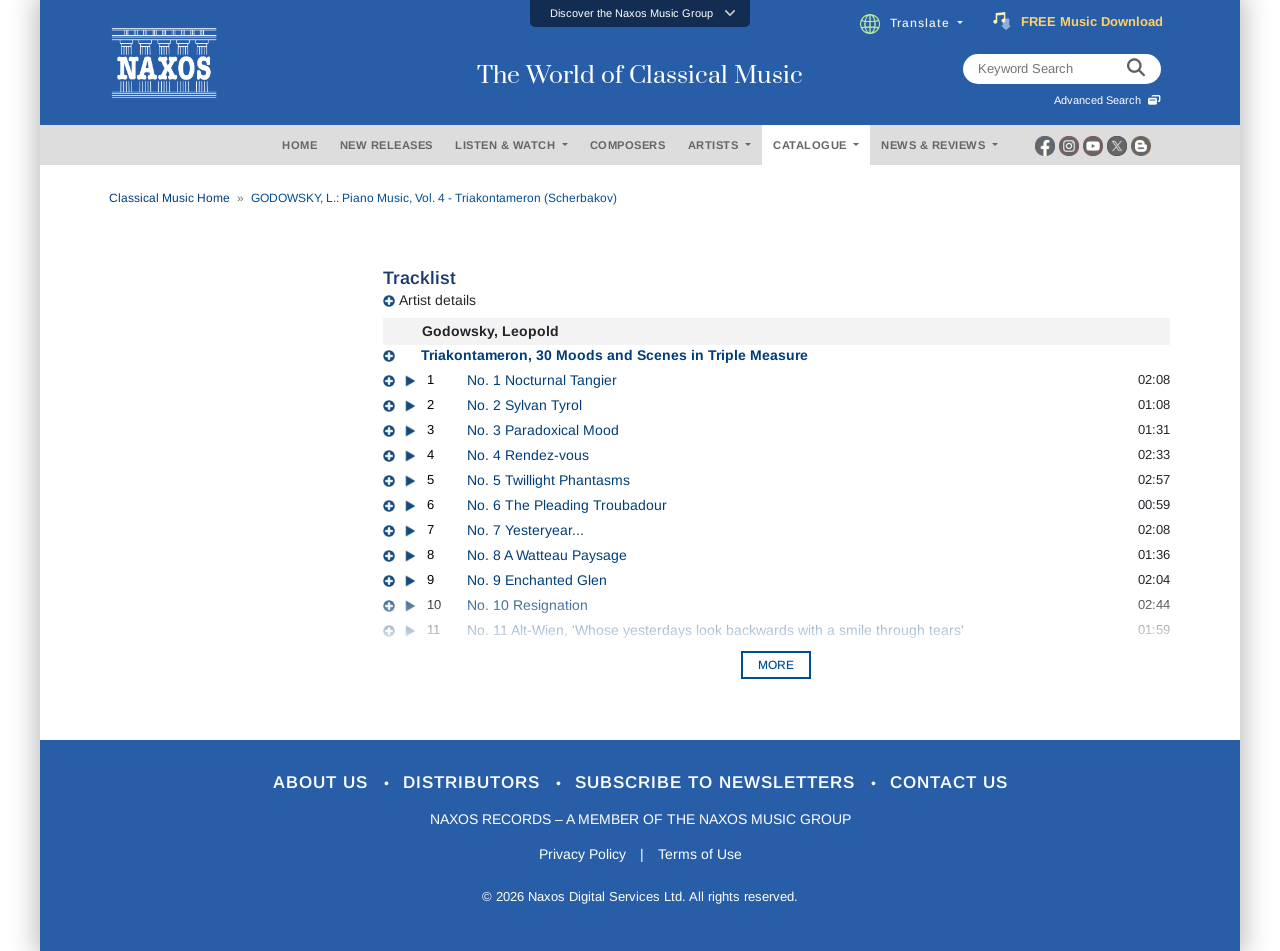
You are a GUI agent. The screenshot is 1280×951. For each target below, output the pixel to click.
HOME (299, 145)
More (776, 665)
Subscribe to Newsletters (718, 782)
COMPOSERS (628, 145)
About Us (323, 782)
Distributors (474, 782)
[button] (640, 13)
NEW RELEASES (386, 145)
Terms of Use (700, 854)
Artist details (437, 300)
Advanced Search (1107, 100)
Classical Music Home (169, 198)
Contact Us (949, 782)
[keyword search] (1136, 69)
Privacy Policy (582, 854)
